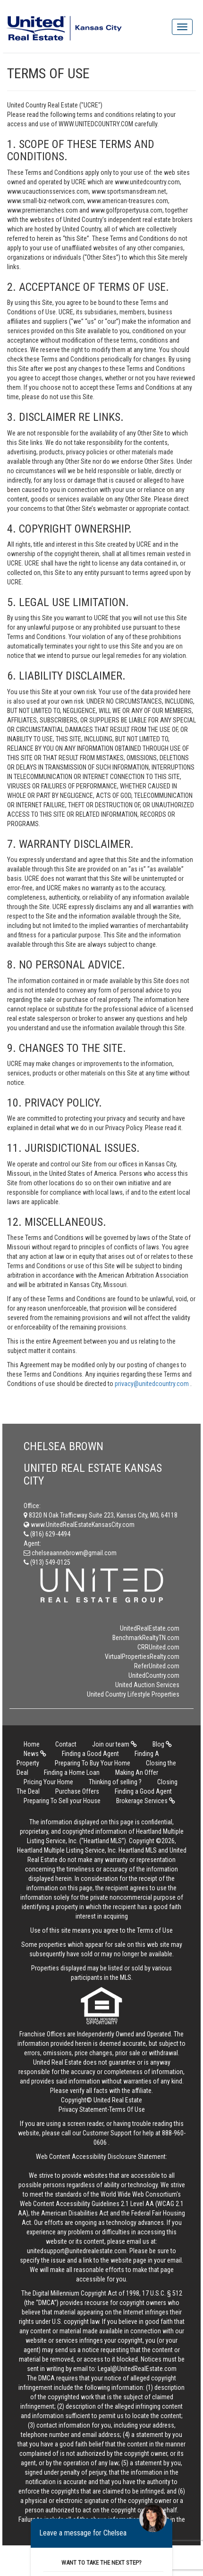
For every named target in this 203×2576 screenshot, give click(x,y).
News (35, 1753)
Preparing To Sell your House (62, 1801)
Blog (162, 1744)
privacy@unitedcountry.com (152, 1383)
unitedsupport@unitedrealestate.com (77, 2251)
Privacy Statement (83, 2109)
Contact (65, 1744)
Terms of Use (155, 1930)
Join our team (114, 1744)
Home (32, 1744)
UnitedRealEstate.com (149, 1628)
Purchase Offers (77, 1791)
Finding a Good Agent (90, 1753)
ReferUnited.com (156, 1666)
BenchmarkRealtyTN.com (145, 1637)
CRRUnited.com (158, 1647)
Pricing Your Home (48, 1782)
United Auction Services (147, 1685)
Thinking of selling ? (115, 1782)
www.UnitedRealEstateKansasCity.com (79, 1524)
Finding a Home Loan (72, 1772)
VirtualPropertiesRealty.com (142, 1656)
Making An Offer (136, 1772)
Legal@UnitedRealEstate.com (137, 2368)
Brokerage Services (145, 1801)
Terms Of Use (127, 2109)
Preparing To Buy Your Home (92, 1763)
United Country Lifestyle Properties (133, 1694)
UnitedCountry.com (153, 1675)
